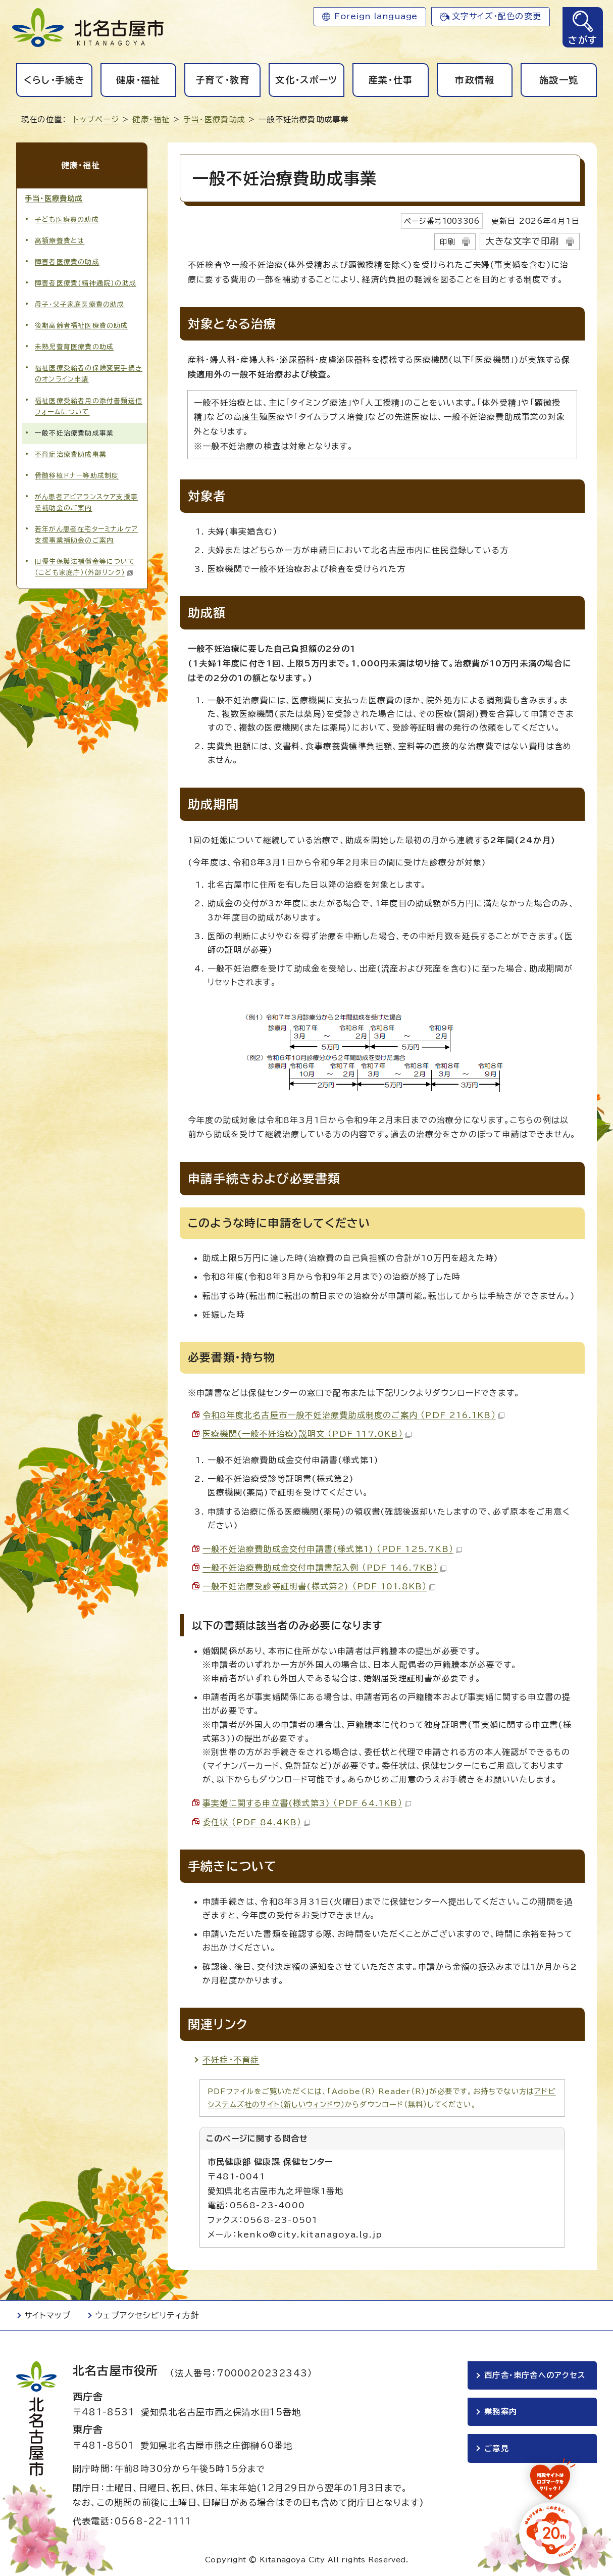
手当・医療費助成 (214, 119)
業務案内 (500, 2411)
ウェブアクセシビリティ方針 (147, 2315)
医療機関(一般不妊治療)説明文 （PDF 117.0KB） (307, 1434)
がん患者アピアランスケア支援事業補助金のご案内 (86, 500)
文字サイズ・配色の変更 (496, 16)
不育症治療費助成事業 (71, 452)
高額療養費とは (59, 238)
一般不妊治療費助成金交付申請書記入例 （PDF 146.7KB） (324, 1568)
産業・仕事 (391, 79)
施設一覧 (558, 79)
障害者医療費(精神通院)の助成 (85, 281)
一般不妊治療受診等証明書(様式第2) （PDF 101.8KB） (318, 1586)
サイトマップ (47, 2315)
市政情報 (474, 79)
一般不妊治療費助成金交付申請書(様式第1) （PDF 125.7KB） (332, 1549)
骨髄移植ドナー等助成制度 (77, 473)
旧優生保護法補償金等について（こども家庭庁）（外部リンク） (85, 564)
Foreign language (376, 16)
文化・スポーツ (306, 79)
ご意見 (496, 2448)
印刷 (447, 242)
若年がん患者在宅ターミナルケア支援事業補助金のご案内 (86, 532)
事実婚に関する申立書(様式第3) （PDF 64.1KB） (306, 1803)
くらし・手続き (54, 79)
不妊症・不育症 (230, 2060)
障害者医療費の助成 (67, 260)
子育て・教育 (222, 79)
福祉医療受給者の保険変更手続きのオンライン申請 (88, 371)
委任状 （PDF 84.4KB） (256, 1822)
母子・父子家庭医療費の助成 (80, 302)
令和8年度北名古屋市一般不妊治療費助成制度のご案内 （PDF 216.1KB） (353, 1415)
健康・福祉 (138, 79)
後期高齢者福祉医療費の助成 (81, 323)
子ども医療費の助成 (67, 217)
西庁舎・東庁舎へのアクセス (534, 2375)
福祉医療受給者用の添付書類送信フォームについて (88, 404)
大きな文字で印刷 (522, 241)
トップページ (96, 119)
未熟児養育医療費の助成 (74, 345)
